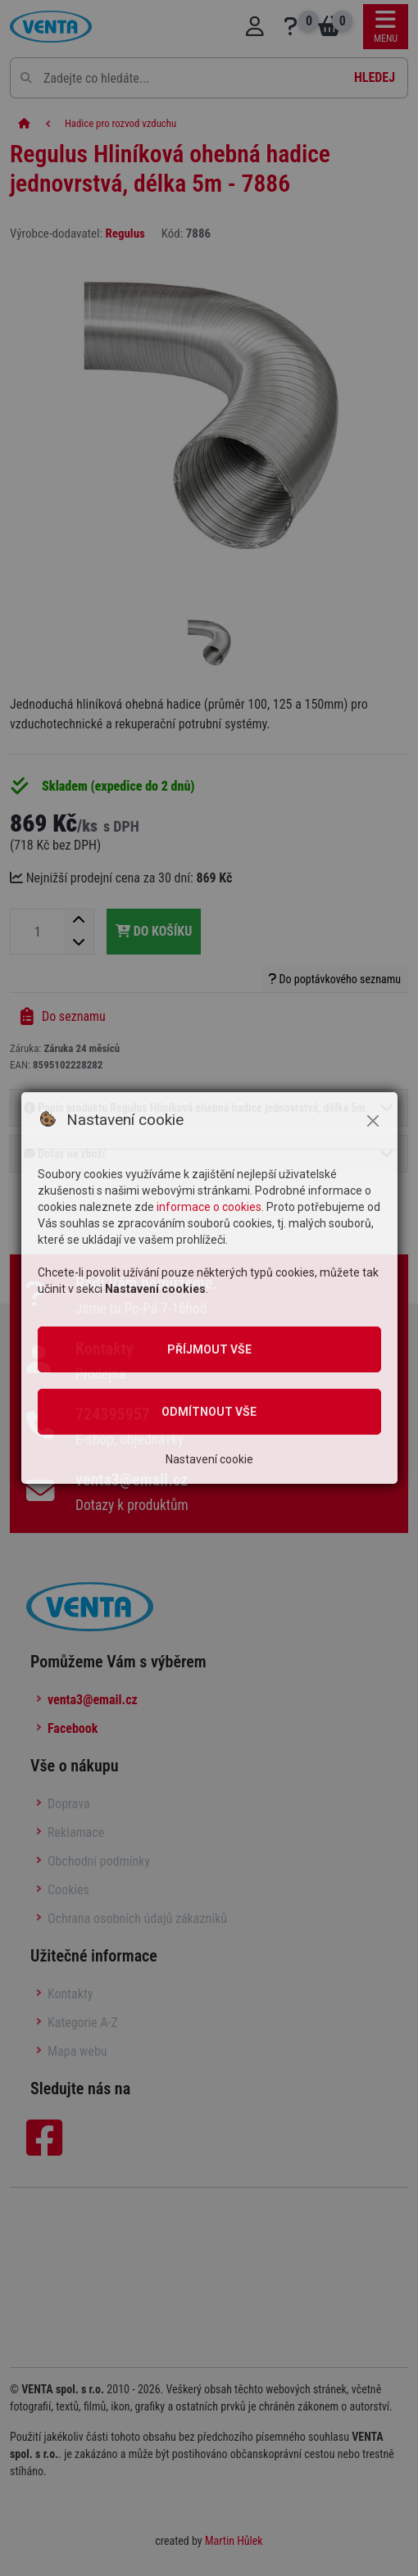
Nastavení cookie (209, 1459)
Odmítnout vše (209, 1411)
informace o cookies (209, 1206)
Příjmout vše (209, 1349)
